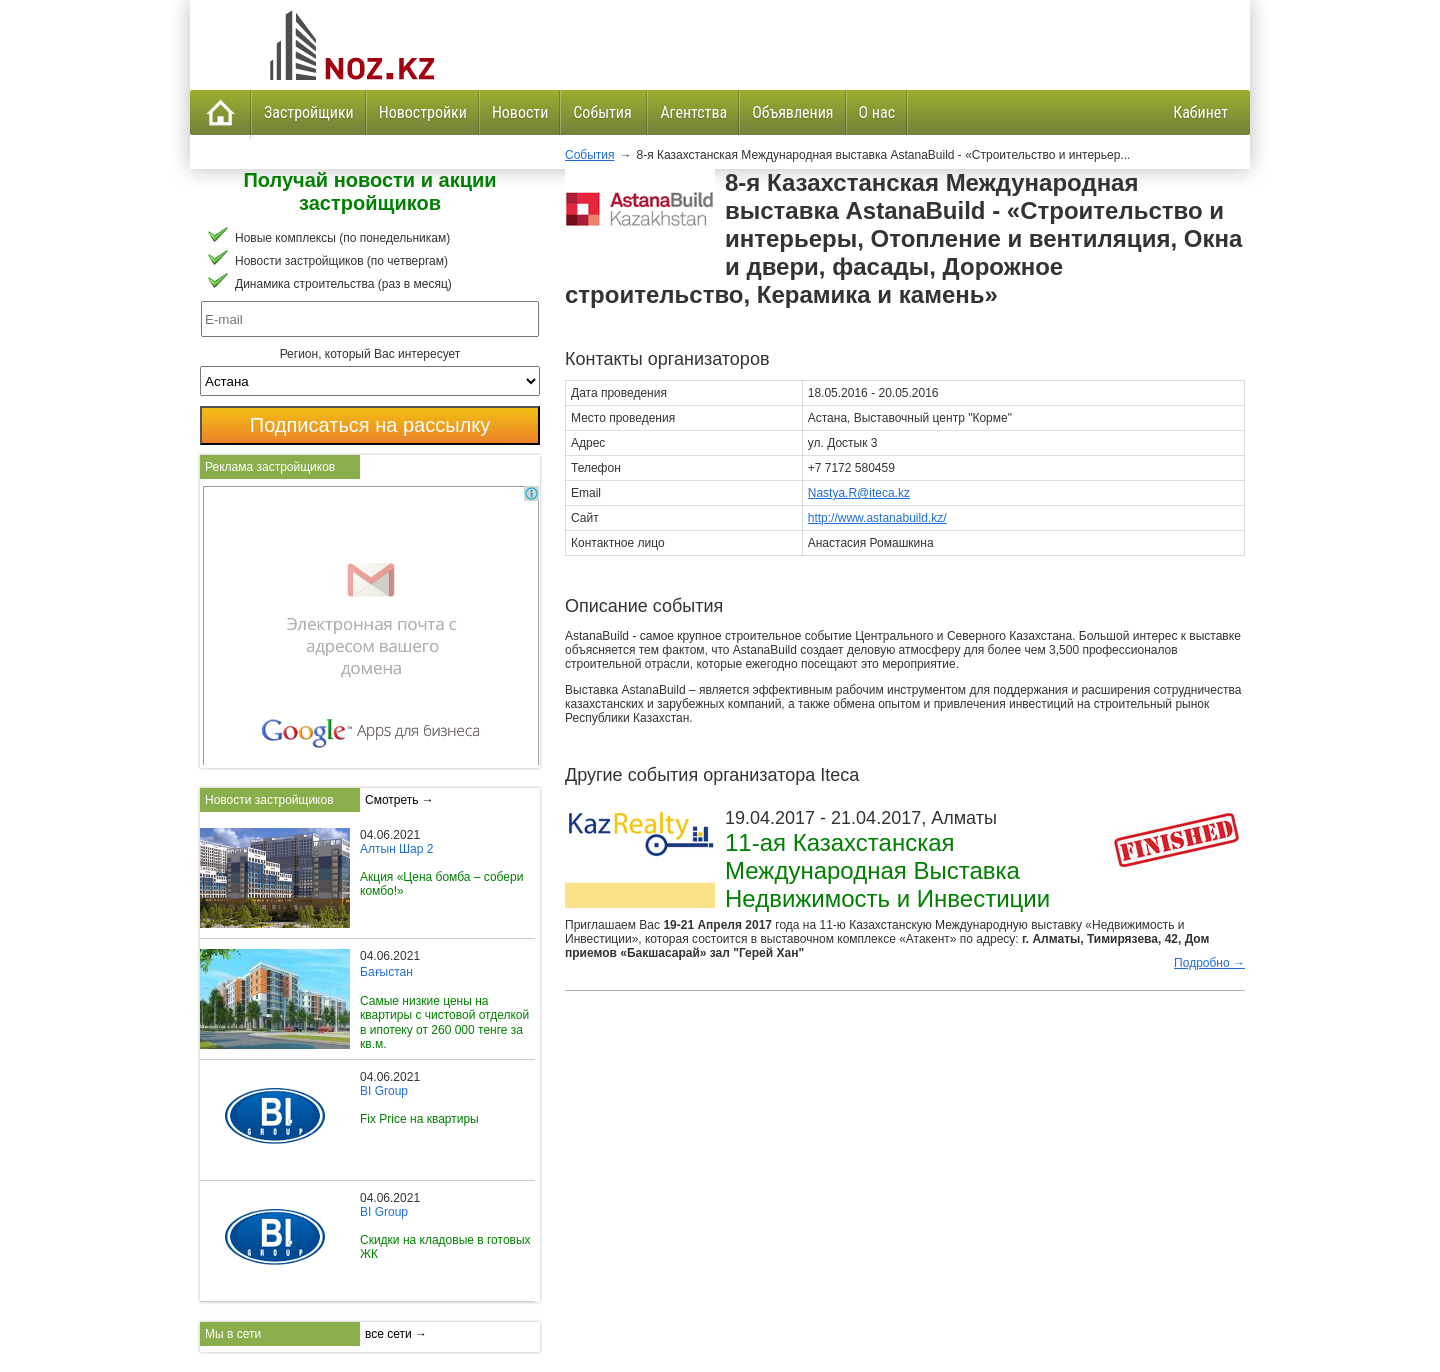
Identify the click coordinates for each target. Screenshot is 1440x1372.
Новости (520, 112)
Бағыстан (386, 972)
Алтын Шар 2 (396, 849)
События (604, 112)
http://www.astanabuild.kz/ (877, 518)
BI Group (384, 1091)
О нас (877, 112)
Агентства (693, 112)
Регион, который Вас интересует (370, 354)
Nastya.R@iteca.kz (859, 493)
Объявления (792, 112)
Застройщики (309, 112)
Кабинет (1200, 112)
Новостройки (423, 112)
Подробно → (1209, 963)
